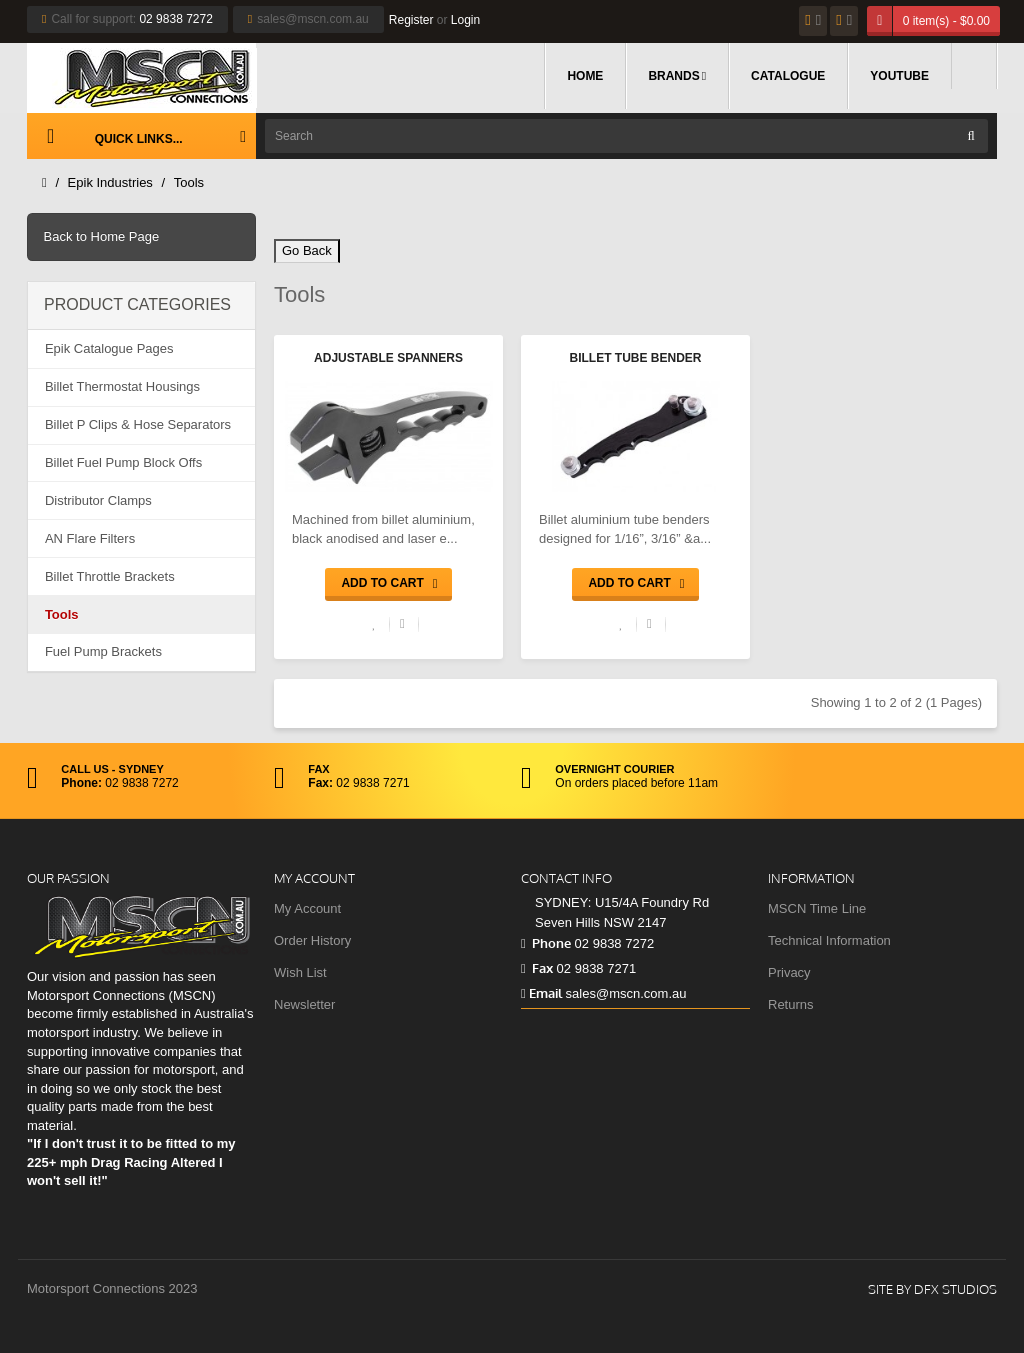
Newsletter (304, 1004)
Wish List (300, 972)
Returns (791, 1004)
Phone (546, 943)
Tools (189, 182)
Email (541, 993)
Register (411, 20)
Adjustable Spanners (388, 358)
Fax (537, 968)
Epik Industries (110, 182)
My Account (307, 908)
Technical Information (829, 940)
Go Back (307, 250)
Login (465, 20)
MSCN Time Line (817, 908)
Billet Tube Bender (636, 358)
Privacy (789, 972)
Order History (312, 940)
